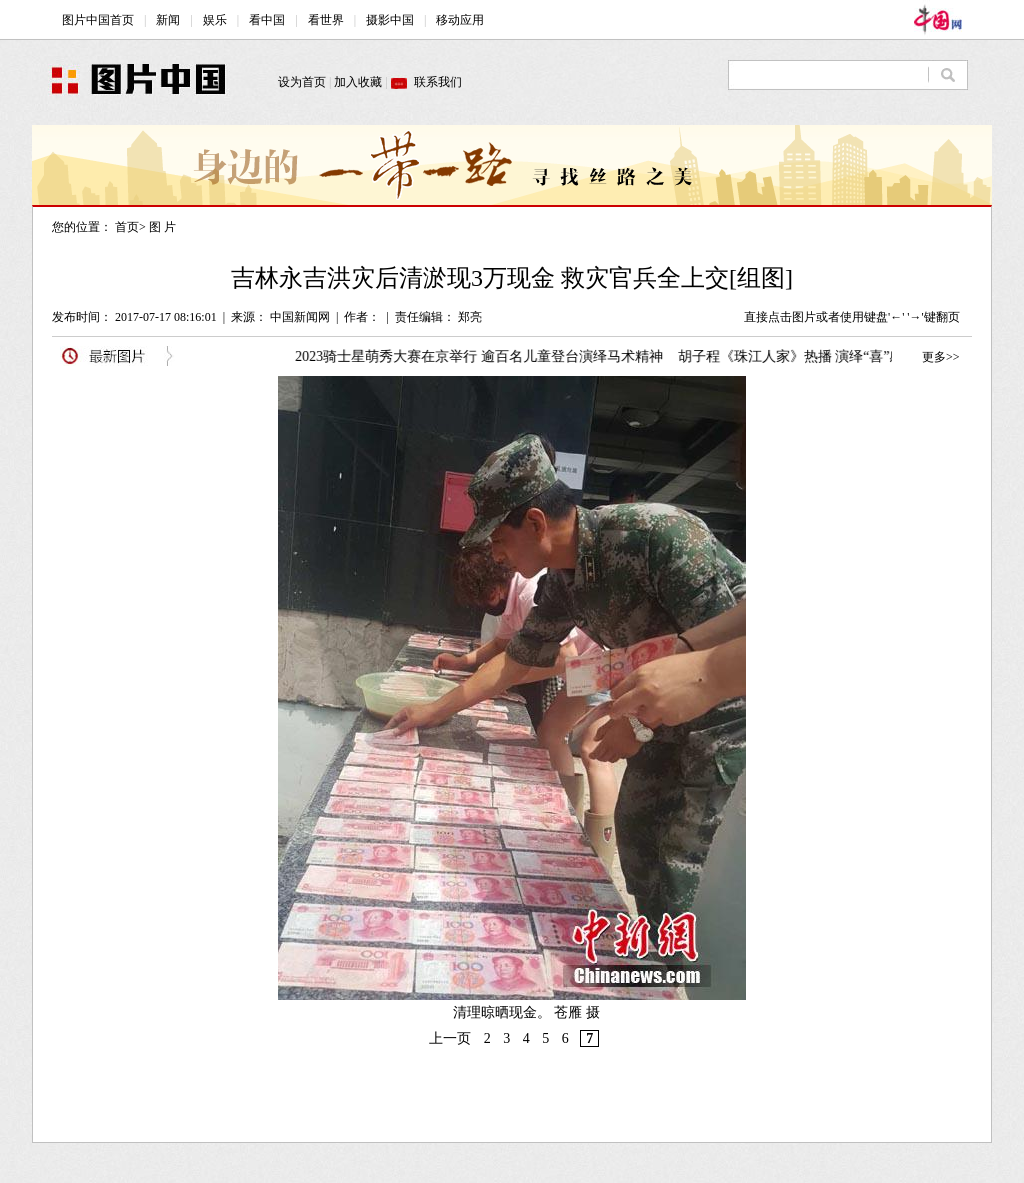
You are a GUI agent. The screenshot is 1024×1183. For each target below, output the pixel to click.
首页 (127, 227)
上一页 (450, 1038)
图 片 (162, 227)
